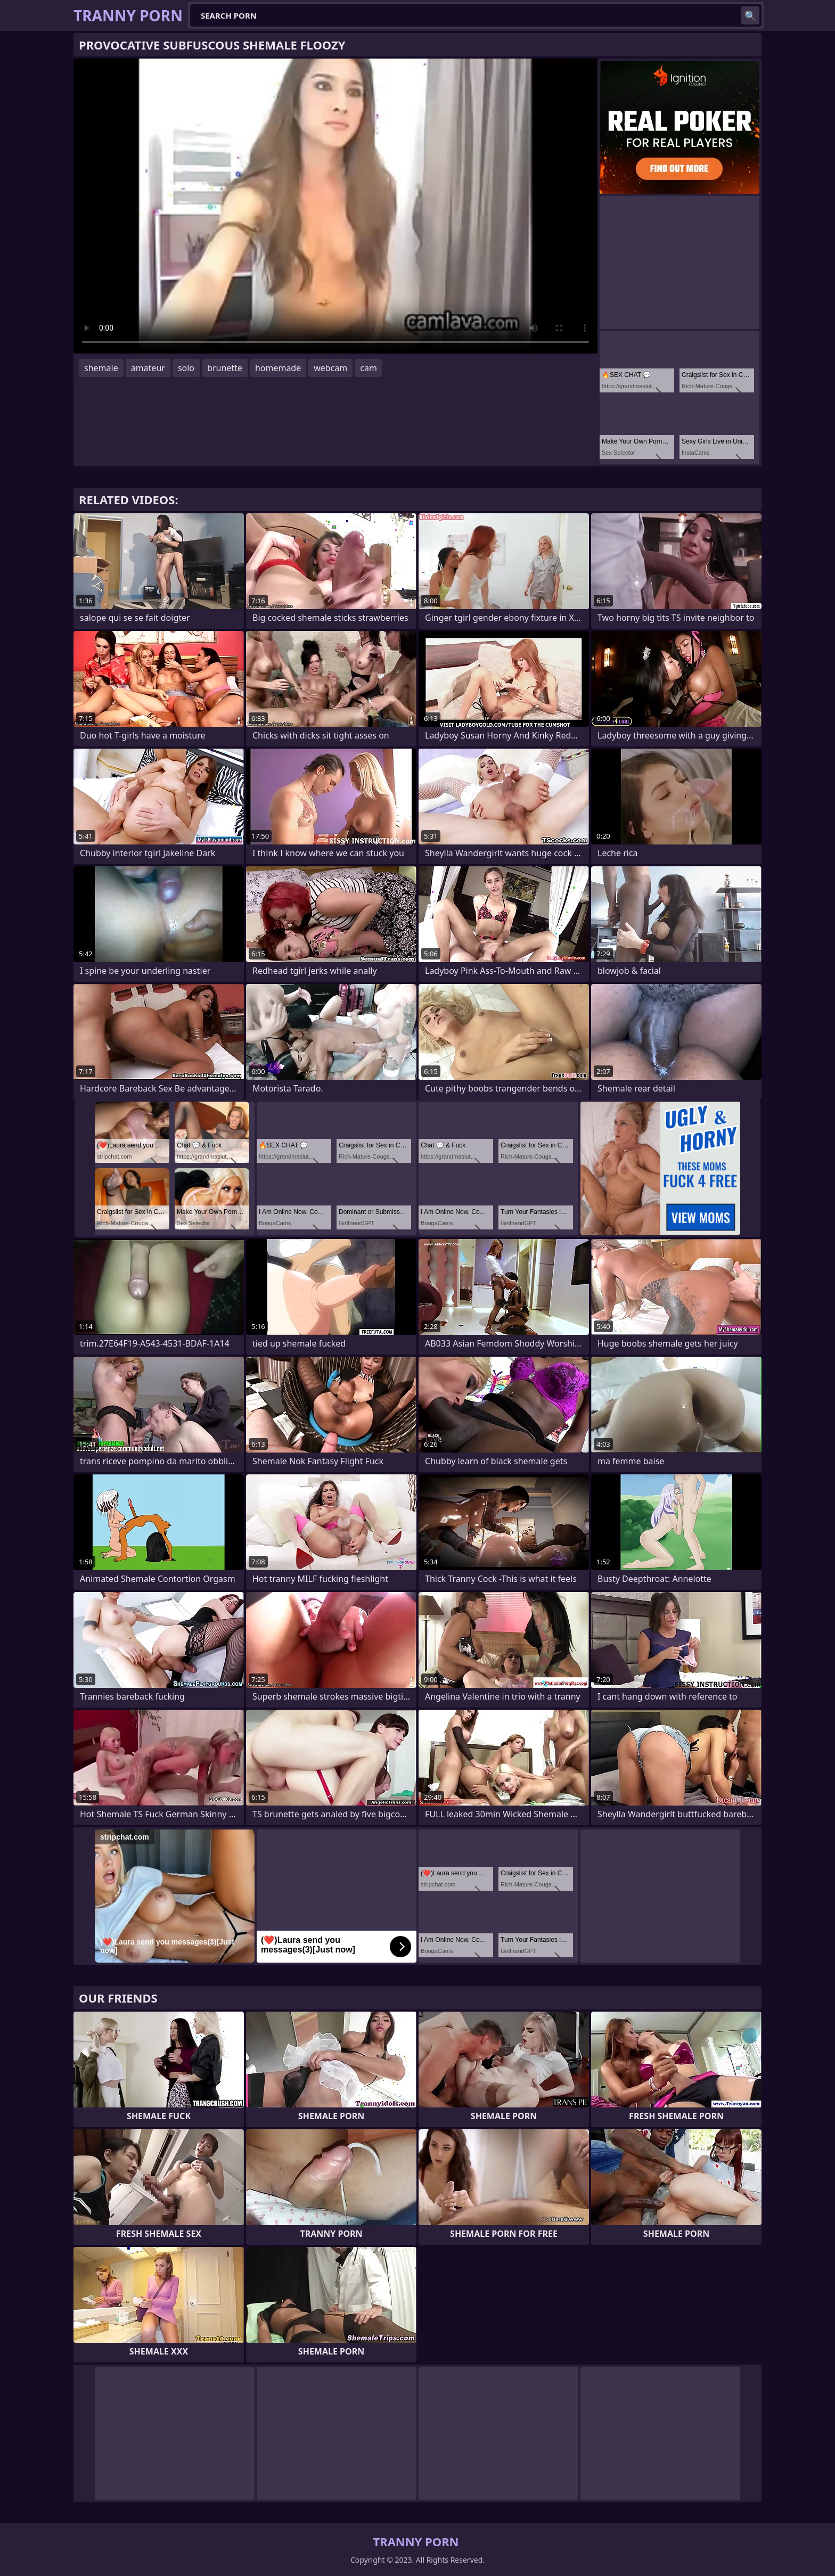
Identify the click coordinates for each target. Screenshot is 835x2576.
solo (186, 368)
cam (368, 368)
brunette (224, 368)
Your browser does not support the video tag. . (335, 206)
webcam (330, 368)
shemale (101, 368)
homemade (278, 368)
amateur (148, 368)
